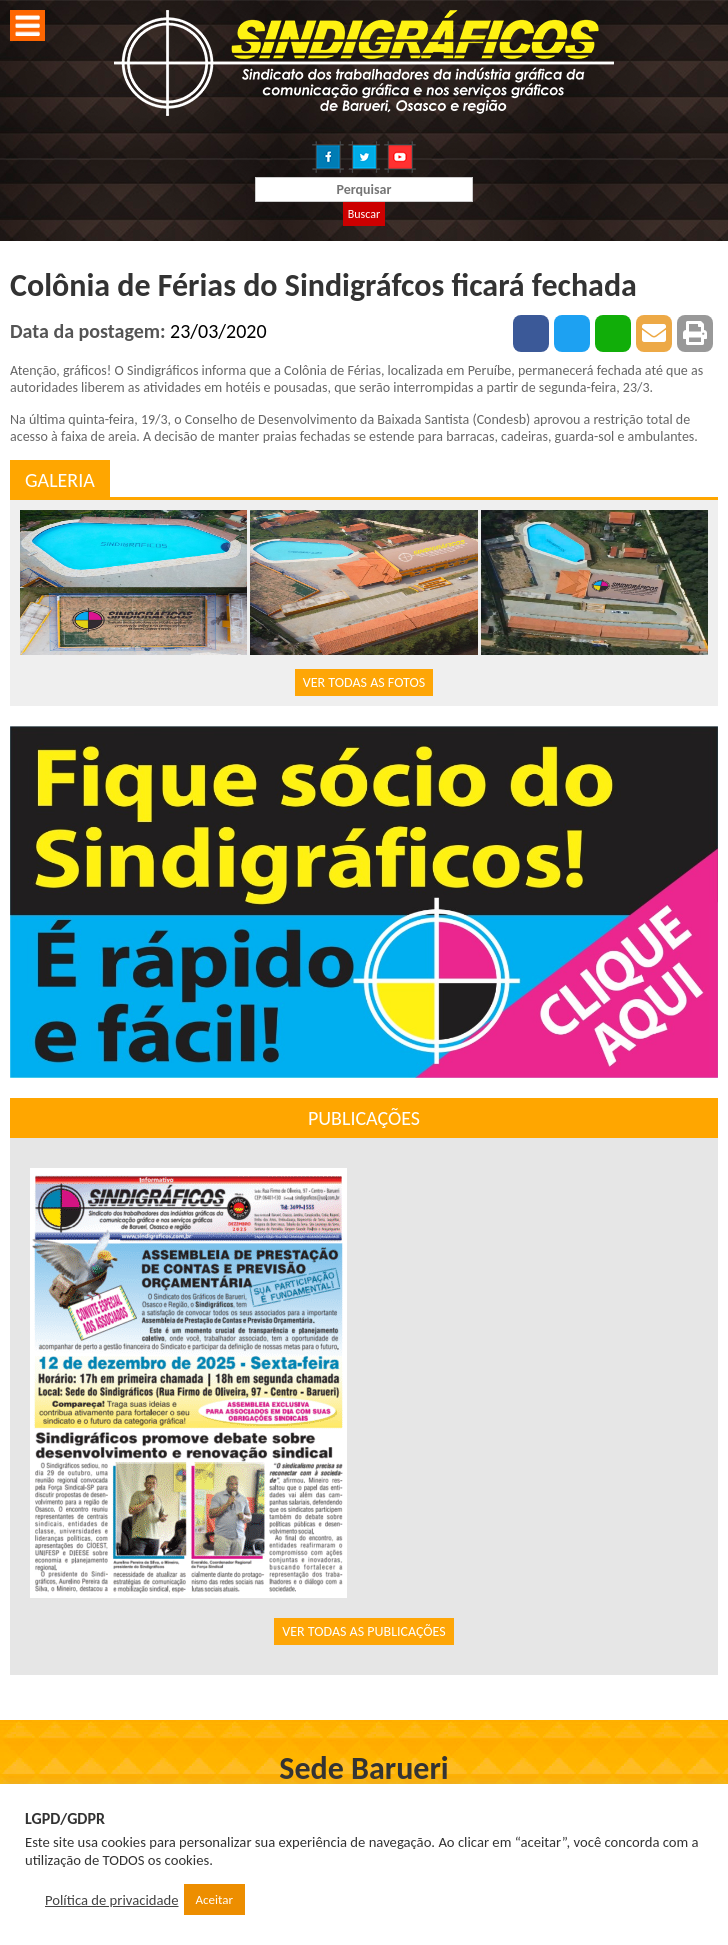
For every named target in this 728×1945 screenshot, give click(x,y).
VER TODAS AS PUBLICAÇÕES (364, 1631)
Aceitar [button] (214, 1899)
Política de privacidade (112, 1900)
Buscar (364, 214)
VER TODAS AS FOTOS (364, 682)
